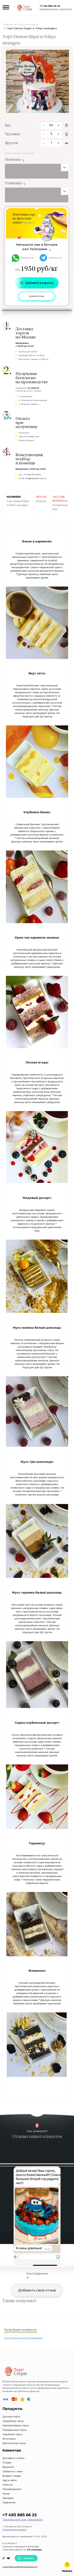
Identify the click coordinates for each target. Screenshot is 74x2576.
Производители (11, 2489)
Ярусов (11, 142)
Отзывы (6, 2462)
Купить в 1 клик (36, 296)
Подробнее (29, 223)
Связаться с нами (12, 2471)
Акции (6, 2493)
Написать (26, 2558)
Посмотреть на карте (14, 2529)
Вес (8, 125)
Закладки (8, 2498)
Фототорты (9, 2438)
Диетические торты (14, 2443)
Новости (7, 2484)
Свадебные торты (13, 2421)
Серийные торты (12, 2434)
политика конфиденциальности (19, 2566)
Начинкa (14, 159)
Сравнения (8, 2502)
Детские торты (28, 24)
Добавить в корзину (37, 282)
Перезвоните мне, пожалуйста (56, 9)
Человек (12, 134)
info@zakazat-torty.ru (36, 478)
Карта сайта (9, 2480)
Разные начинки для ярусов (20, 153)
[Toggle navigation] (6, 7)
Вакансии (8, 2467)
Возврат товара (11, 2475)
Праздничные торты (14, 2429)
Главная (7, 24)
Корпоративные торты (15, 2425)
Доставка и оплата (13, 2458)
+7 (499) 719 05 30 (32, 474)
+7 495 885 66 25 (50, 6)
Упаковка (15, 183)
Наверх (67, 2567)
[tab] (18, 509)
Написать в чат (22, 258)
